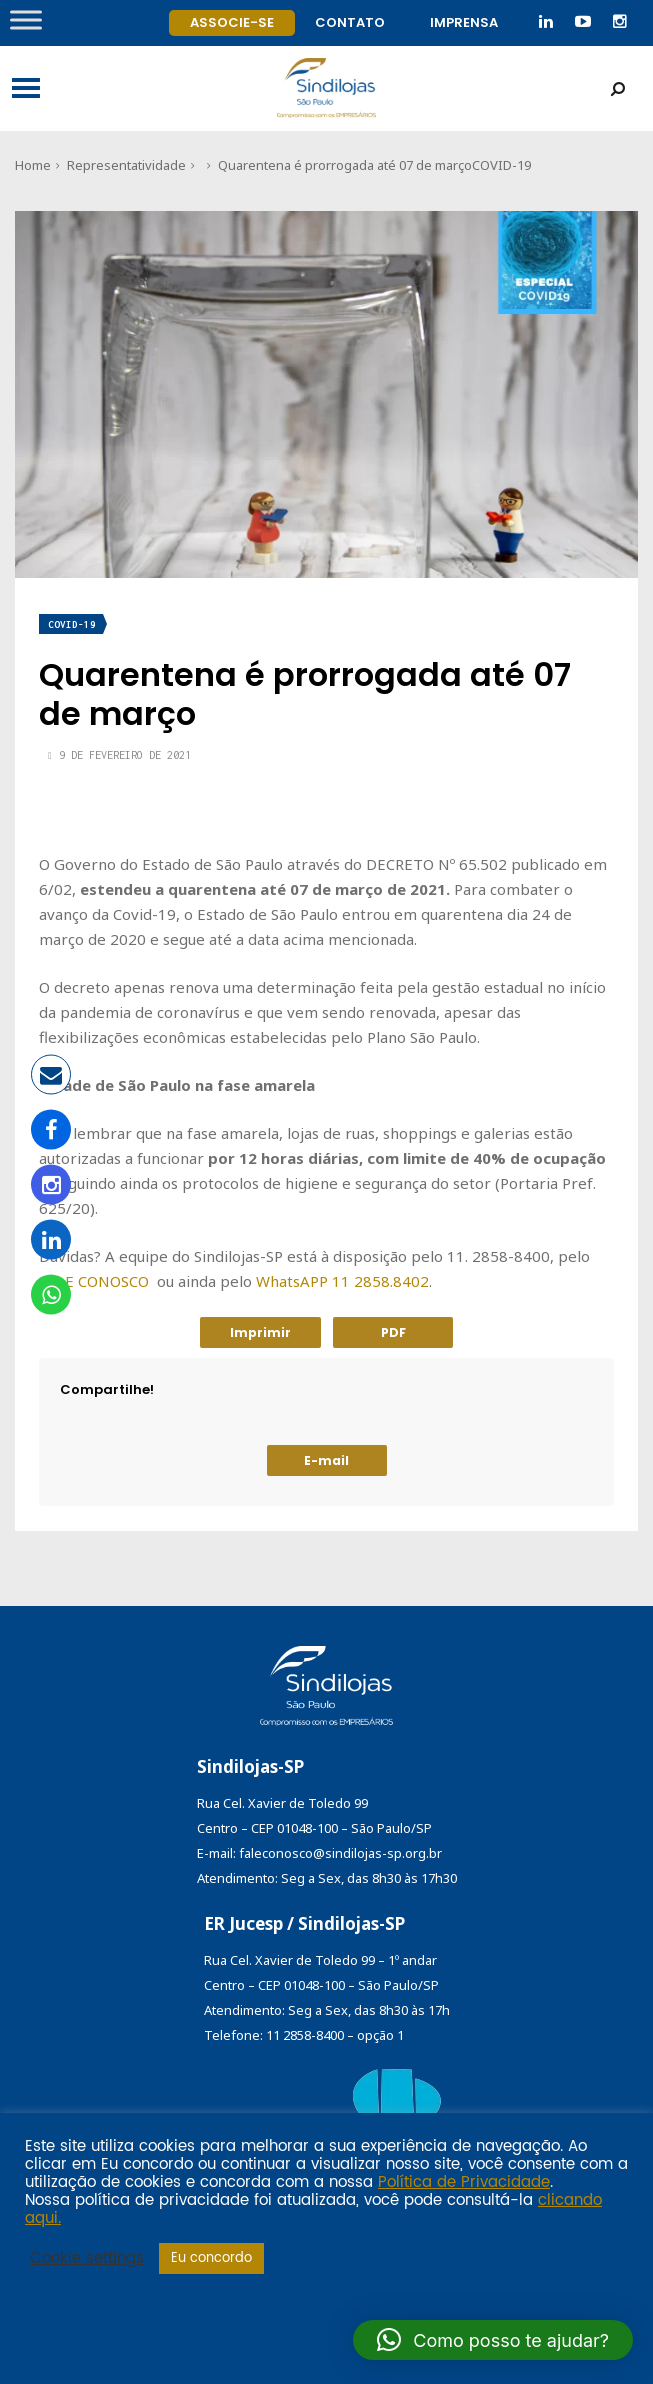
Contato (350, 22)
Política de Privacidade (464, 2183)
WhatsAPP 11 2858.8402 (342, 1281)
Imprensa (464, 22)
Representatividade (126, 165)
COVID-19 (501, 165)
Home (33, 165)
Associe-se (232, 22)
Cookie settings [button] (87, 2259)
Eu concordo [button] (211, 2258)
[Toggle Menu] (26, 19)
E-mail (326, 1460)
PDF (393, 1332)
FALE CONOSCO (94, 1281)
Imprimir (260, 1332)
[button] (493, 2340)
